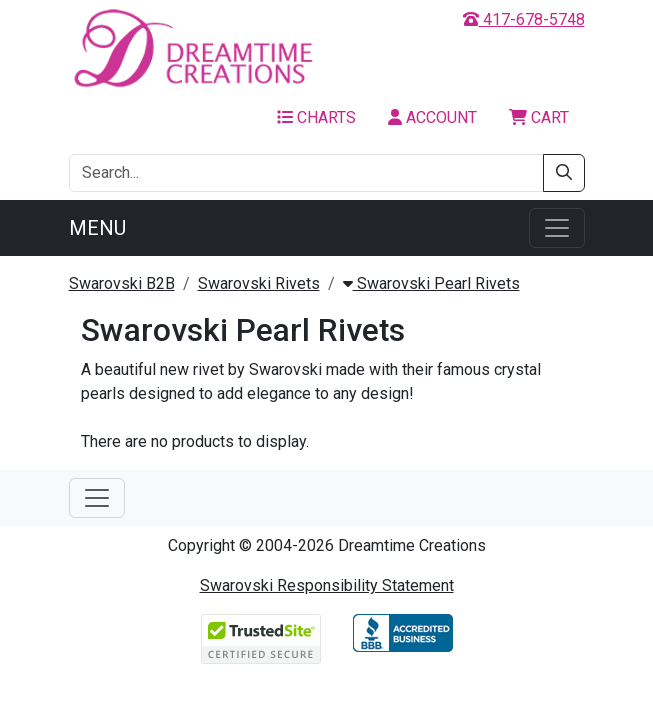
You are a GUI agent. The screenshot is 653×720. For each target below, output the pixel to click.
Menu (97, 228)
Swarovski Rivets (259, 283)
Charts (316, 117)
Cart (539, 117)
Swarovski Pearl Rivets (431, 283)
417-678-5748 (524, 19)
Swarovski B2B (122, 283)
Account (432, 117)
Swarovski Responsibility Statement (327, 585)
